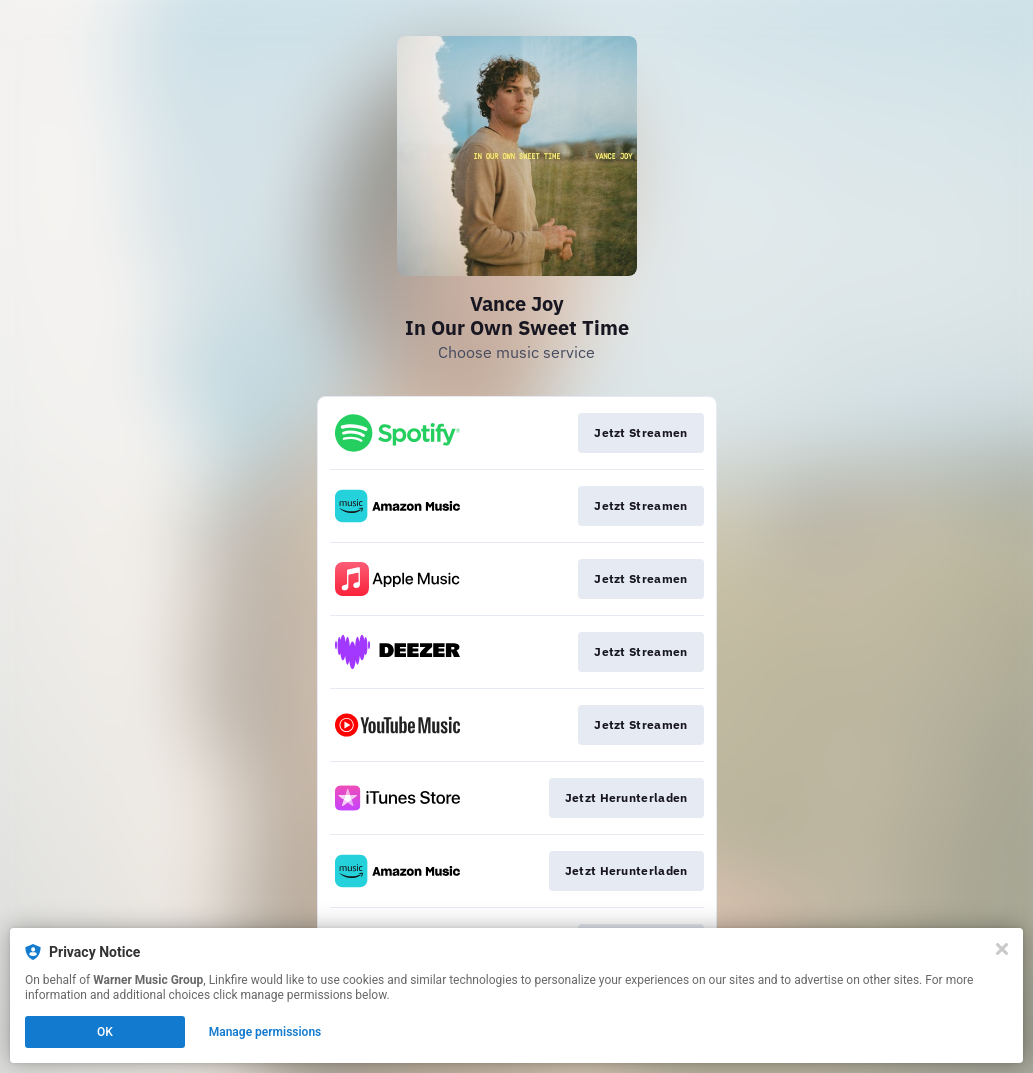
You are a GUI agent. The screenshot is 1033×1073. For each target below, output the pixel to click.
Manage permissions (265, 1032)
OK (105, 1032)
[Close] (1002, 949)
